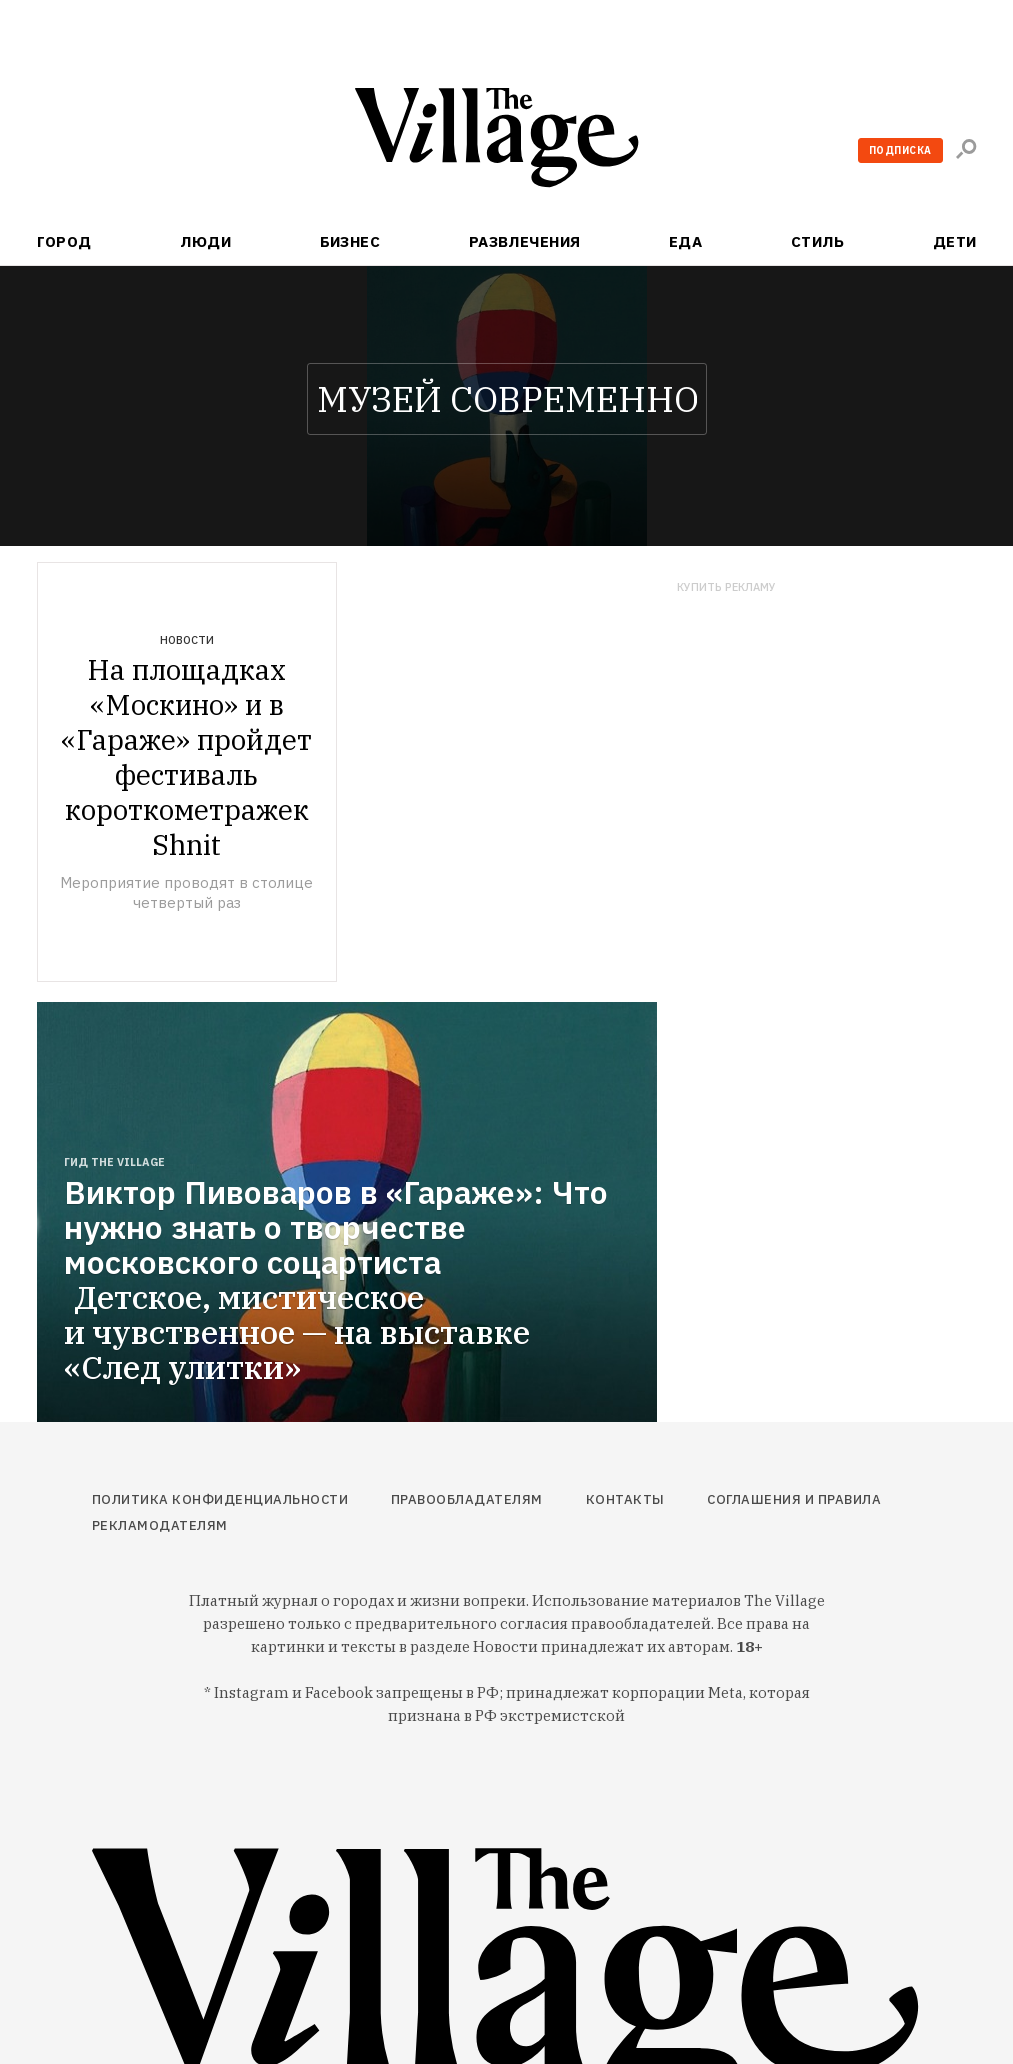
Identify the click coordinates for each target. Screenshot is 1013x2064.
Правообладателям (467, 1499)
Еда (685, 241)
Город (64, 241)
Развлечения (525, 241)
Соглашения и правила (794, 1499)
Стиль (817, 241)
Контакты (625, 1499)
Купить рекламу (726, 587)
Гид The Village (114, 1162)
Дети (955, 241)
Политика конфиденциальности (220, 1499)
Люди (205, 241)
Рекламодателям (160, 1525)
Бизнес (350, 241)
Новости (187, 640)
